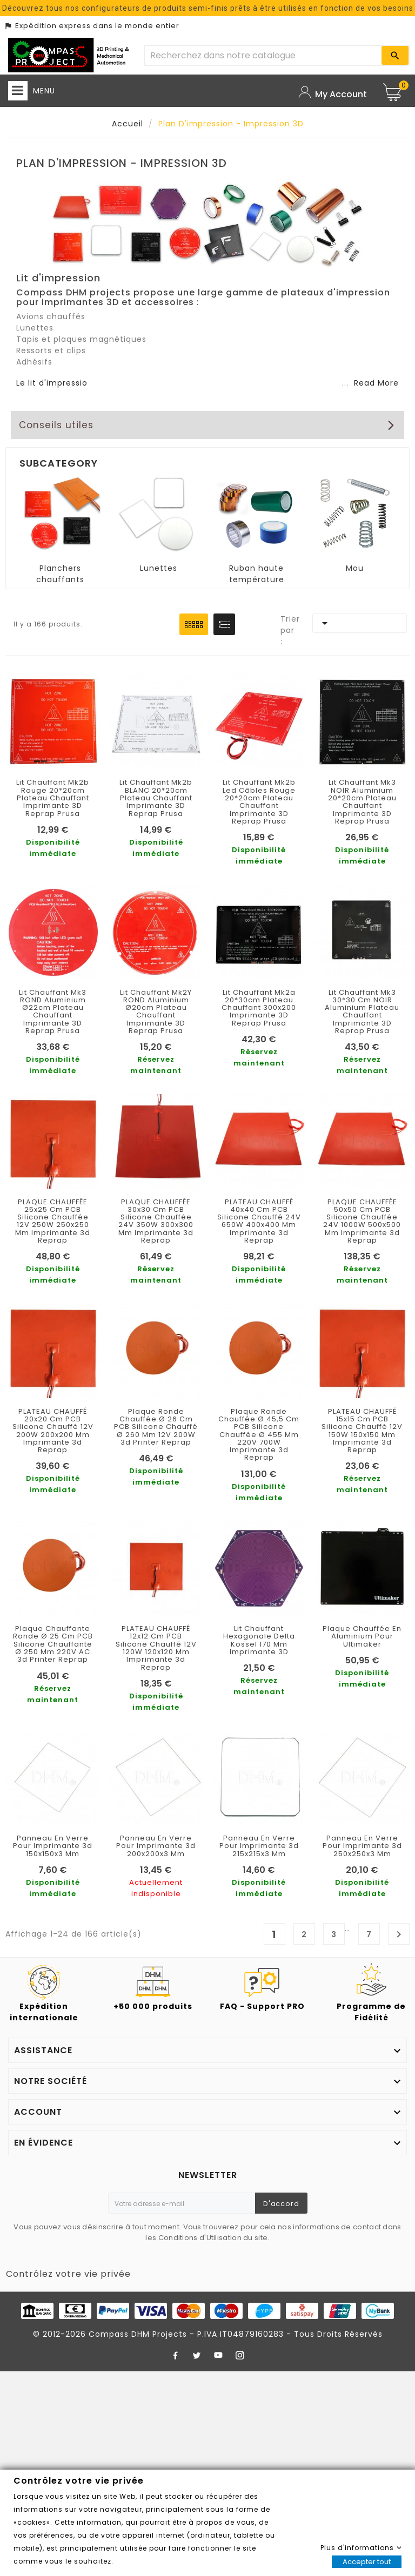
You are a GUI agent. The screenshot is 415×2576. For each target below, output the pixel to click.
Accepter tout (367, 2562)
